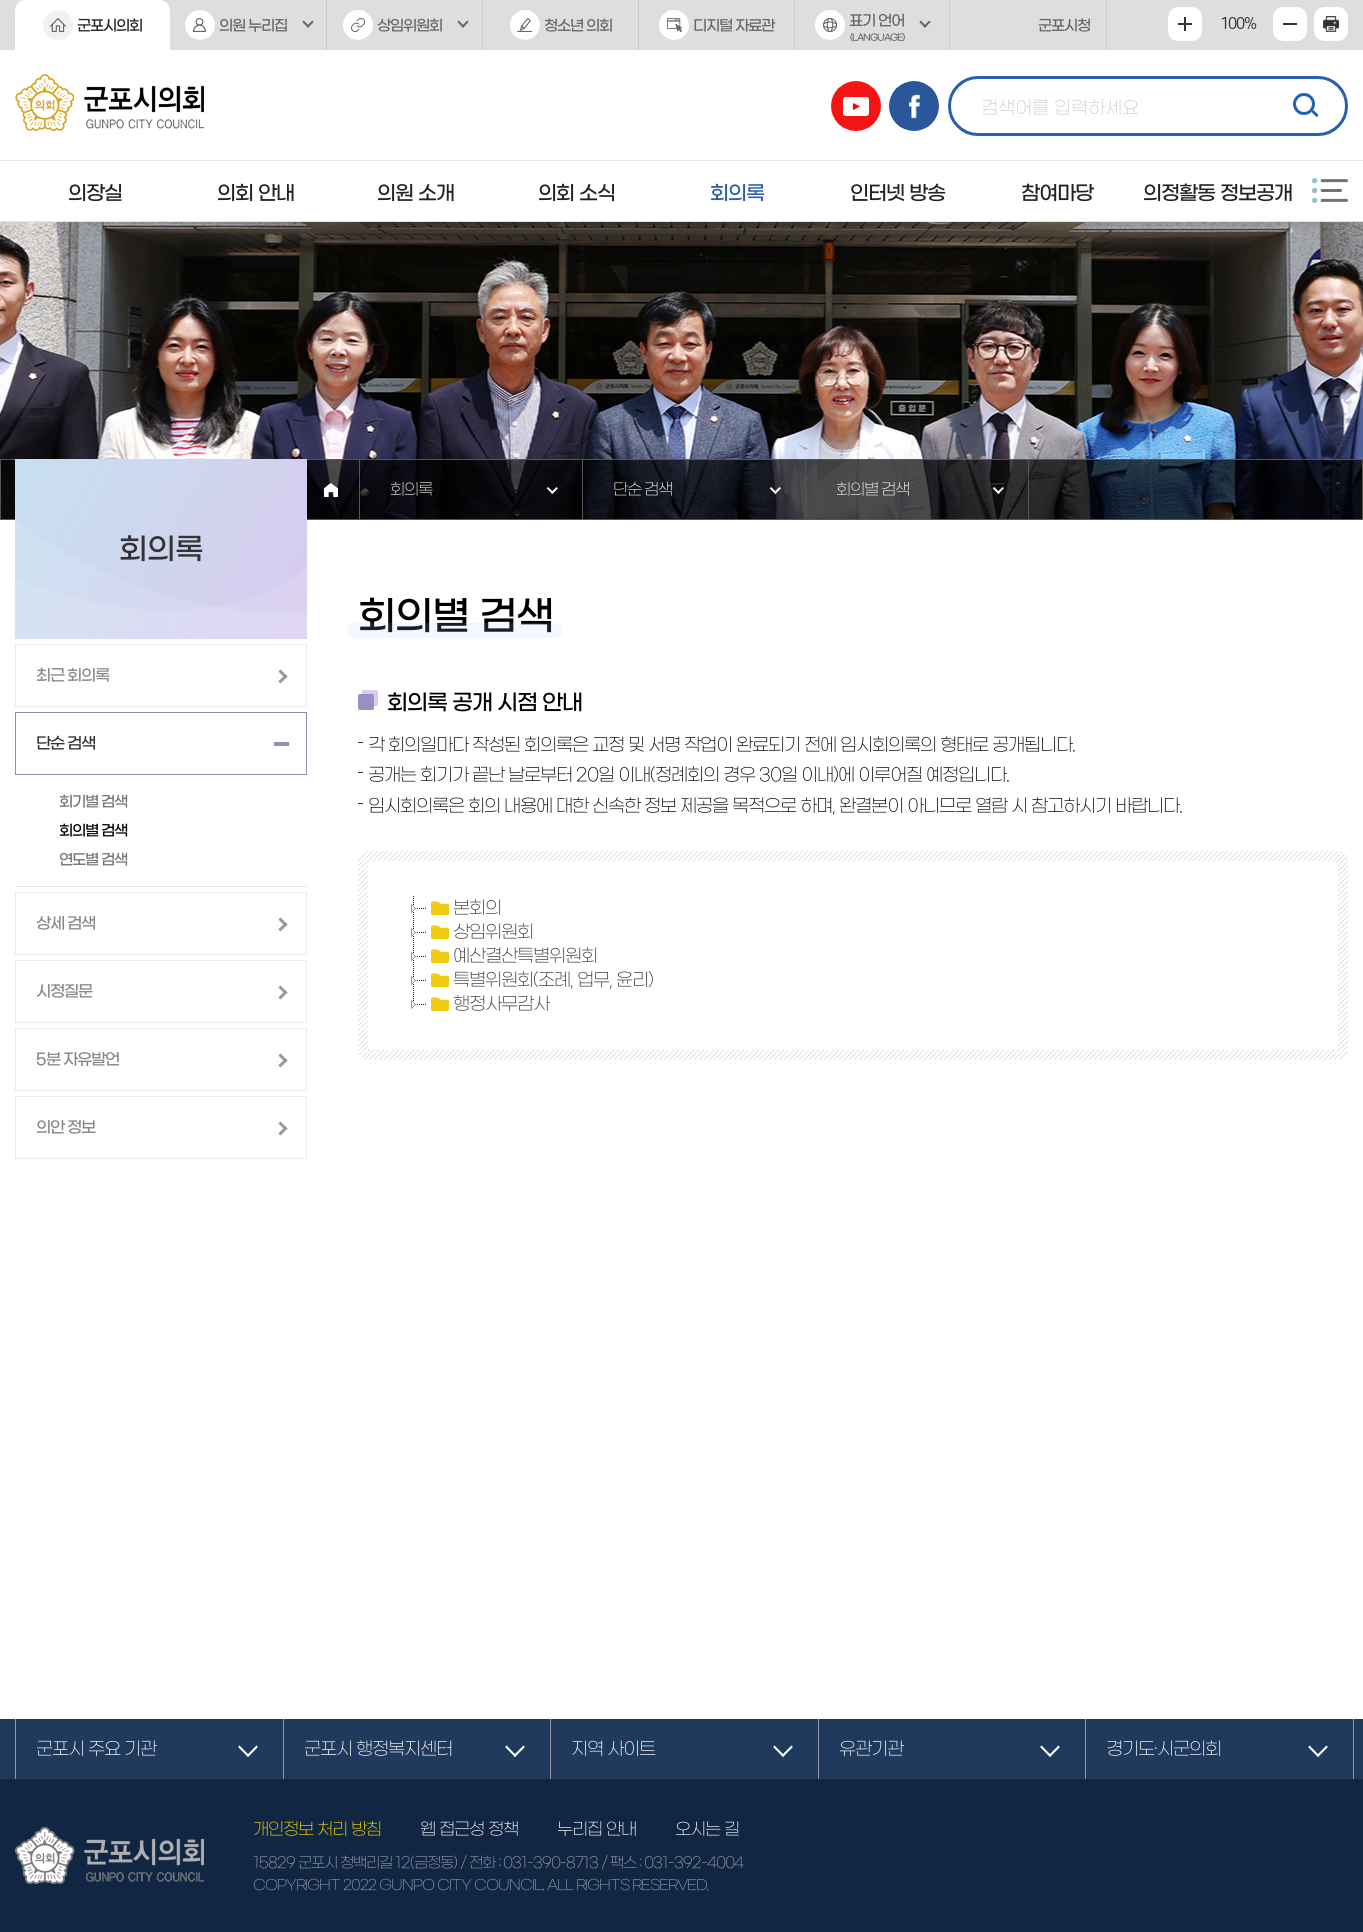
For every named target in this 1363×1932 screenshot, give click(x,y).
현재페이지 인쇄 (1331, 24)
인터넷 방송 (897, 193)
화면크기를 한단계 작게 (1290, 24)
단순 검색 (642, 489)
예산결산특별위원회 (512, 956)
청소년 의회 (578, 25)
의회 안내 (255, 193)
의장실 (95, 193)
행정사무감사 (488, 1004)
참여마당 (1057, 193)
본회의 (464, 908)
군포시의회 (109, 25)
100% (1238, 24)
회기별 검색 (93, 801)
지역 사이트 (613, 1749)
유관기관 (871, 1749)
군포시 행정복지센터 (378, 1749)
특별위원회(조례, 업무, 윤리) (540, 980)
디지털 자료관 (733, 25)
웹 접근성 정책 (469, 1828)
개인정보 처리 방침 (317, 1828)
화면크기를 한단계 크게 (1185, 24)
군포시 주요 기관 (96, 1749)
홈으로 (330, 489)
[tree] (852, 956)
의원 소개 (415, 193)
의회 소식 (576, 193)
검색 (1303, 103)
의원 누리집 (253, 25)
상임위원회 (409, 25)
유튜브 (856, 106)
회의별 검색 (872, 489)
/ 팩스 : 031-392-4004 (672, 1862)
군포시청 (1064, 25)
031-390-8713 (550, 1862)
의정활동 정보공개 (1217, 193)
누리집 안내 (596, 1828)
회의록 (737, 193)
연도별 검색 (93, 859)
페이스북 (914, 106)
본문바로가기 (0, 0)
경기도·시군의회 (1163, 1749)
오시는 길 (707, 1828)
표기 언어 (872, 31)
